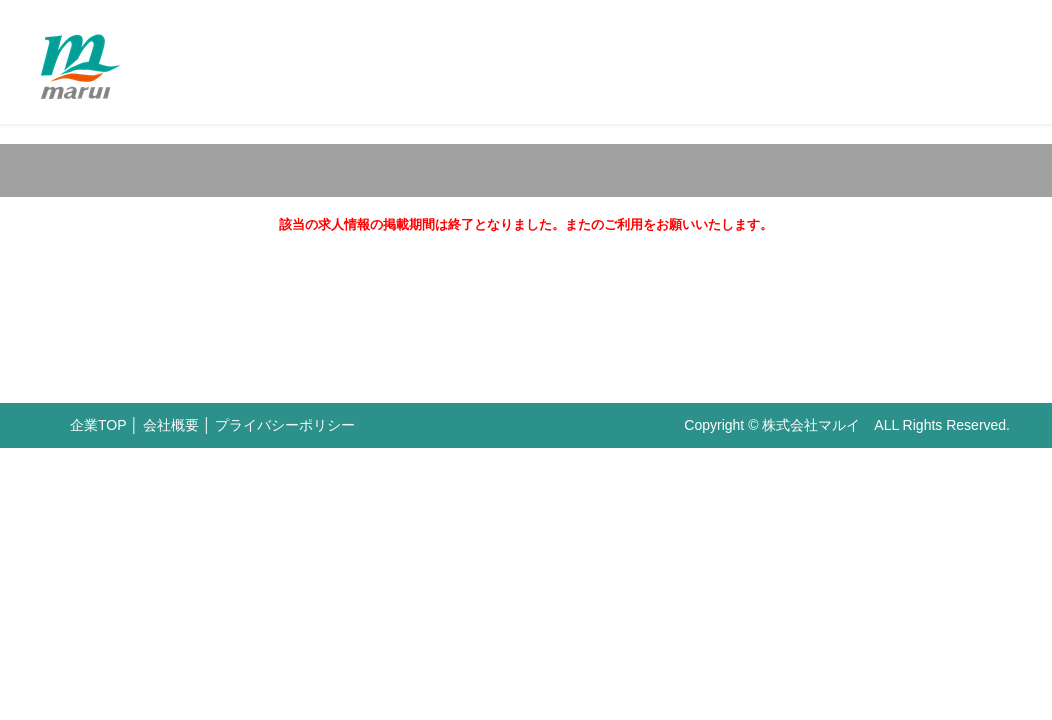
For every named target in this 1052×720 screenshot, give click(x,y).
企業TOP (98, 425)
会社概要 (171, 425)
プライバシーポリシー (285, 425)
